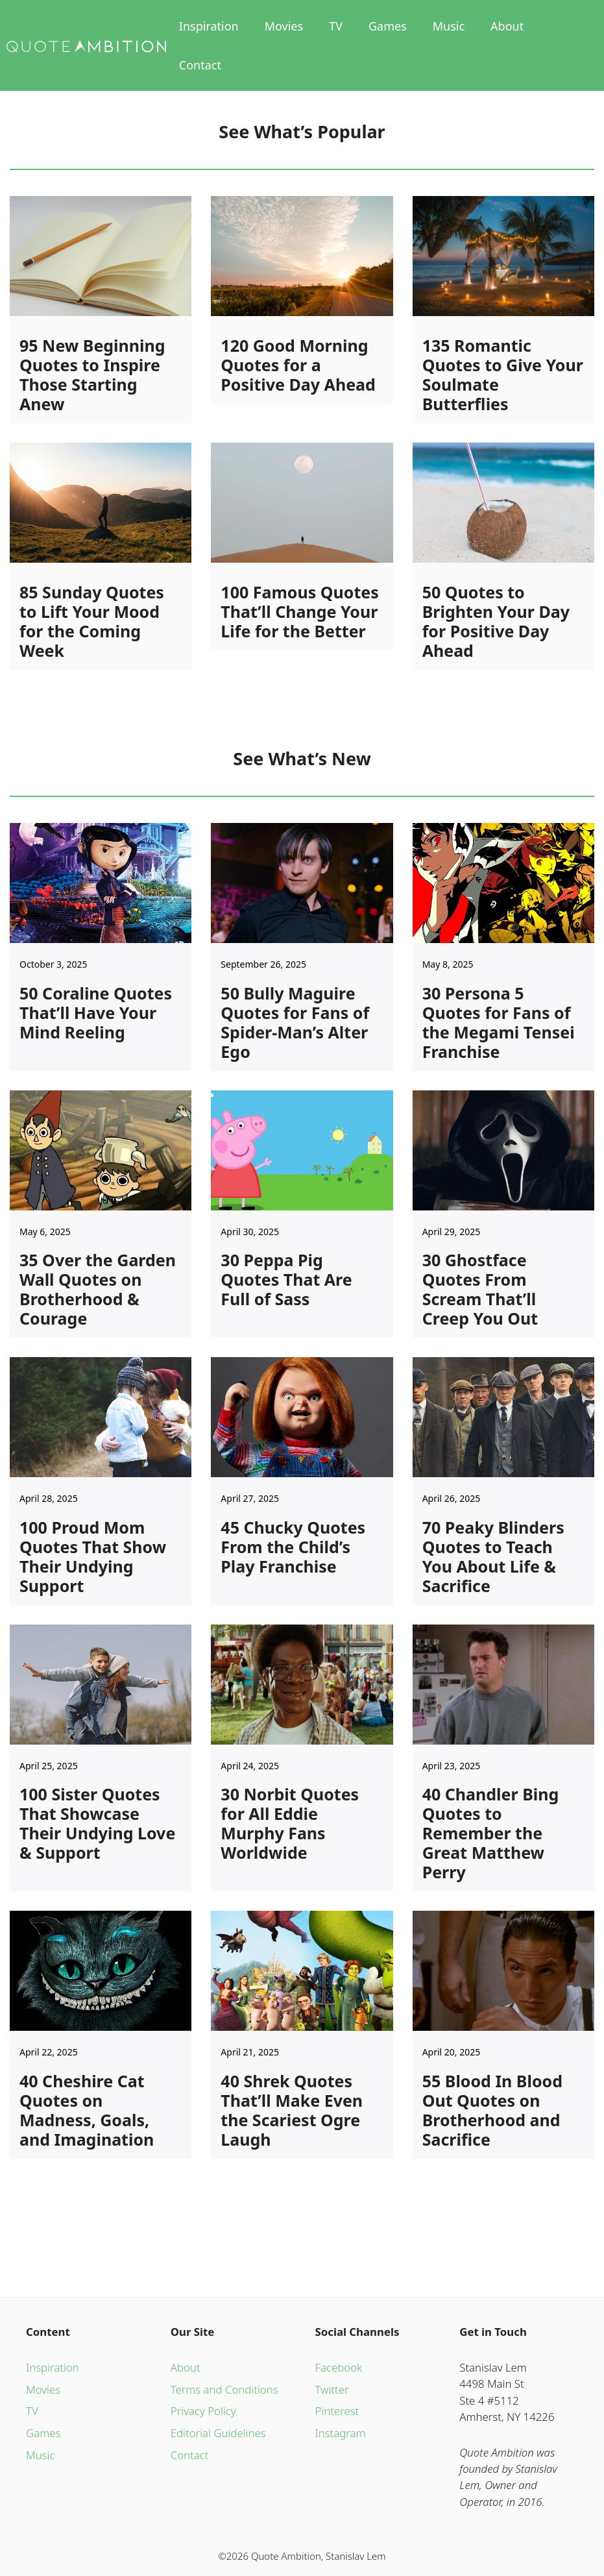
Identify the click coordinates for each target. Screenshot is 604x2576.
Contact (200, 65)
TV (336, 26)
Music (449, 26)
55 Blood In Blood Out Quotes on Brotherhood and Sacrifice (492, 2110)
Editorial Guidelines (218, 2432)
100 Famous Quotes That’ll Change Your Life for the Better (299, 611)
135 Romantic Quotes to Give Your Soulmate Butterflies (502, 374)
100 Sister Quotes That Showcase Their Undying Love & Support (97, 1823)
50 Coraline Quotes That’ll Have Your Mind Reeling (95, 1012)
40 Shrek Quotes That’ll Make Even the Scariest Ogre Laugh (292, 2110)
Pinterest (337, 2410)
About (507, 26)
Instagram (340, 2432)
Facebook (339, 2367)
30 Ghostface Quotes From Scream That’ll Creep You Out (480, 1289)
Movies (284, 26)
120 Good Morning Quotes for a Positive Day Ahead (298, 364)
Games (387, 26)
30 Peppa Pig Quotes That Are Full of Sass (286, 1279)
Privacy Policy (203, 2410)
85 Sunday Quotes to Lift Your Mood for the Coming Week (91, 621)
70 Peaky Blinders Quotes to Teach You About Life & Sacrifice (493, 1556)
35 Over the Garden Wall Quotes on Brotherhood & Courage (97, 1289)
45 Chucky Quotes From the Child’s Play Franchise (293, 1546)
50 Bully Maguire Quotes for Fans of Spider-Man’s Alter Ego (295, 1022)
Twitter (332, 2389)
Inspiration (209, 26)
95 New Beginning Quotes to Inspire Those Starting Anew (92, 374)
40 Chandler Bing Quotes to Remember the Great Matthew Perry (490, 1833)
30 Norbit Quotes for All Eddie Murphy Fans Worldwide (290, 1823)
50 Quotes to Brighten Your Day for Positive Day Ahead (496, 621)
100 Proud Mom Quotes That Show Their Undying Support (92, 1556)
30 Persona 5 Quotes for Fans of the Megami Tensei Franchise (498, 1022)
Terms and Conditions (224, 2389)
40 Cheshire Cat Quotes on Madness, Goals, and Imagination (86, 2110)
